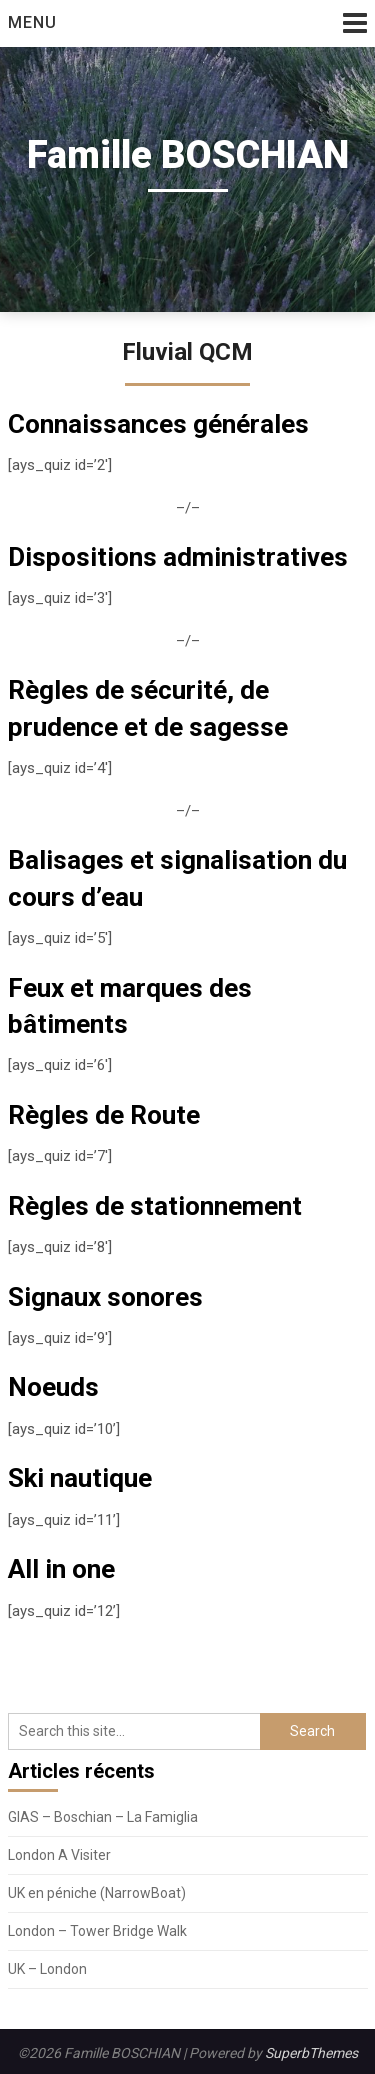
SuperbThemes (311, 2053)
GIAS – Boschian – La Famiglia (103, 1817)
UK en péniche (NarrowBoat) (97, 1893)
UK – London (47, 1969)
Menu (32, 22)
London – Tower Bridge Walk (97, 1931)
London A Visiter (59, 1855)
